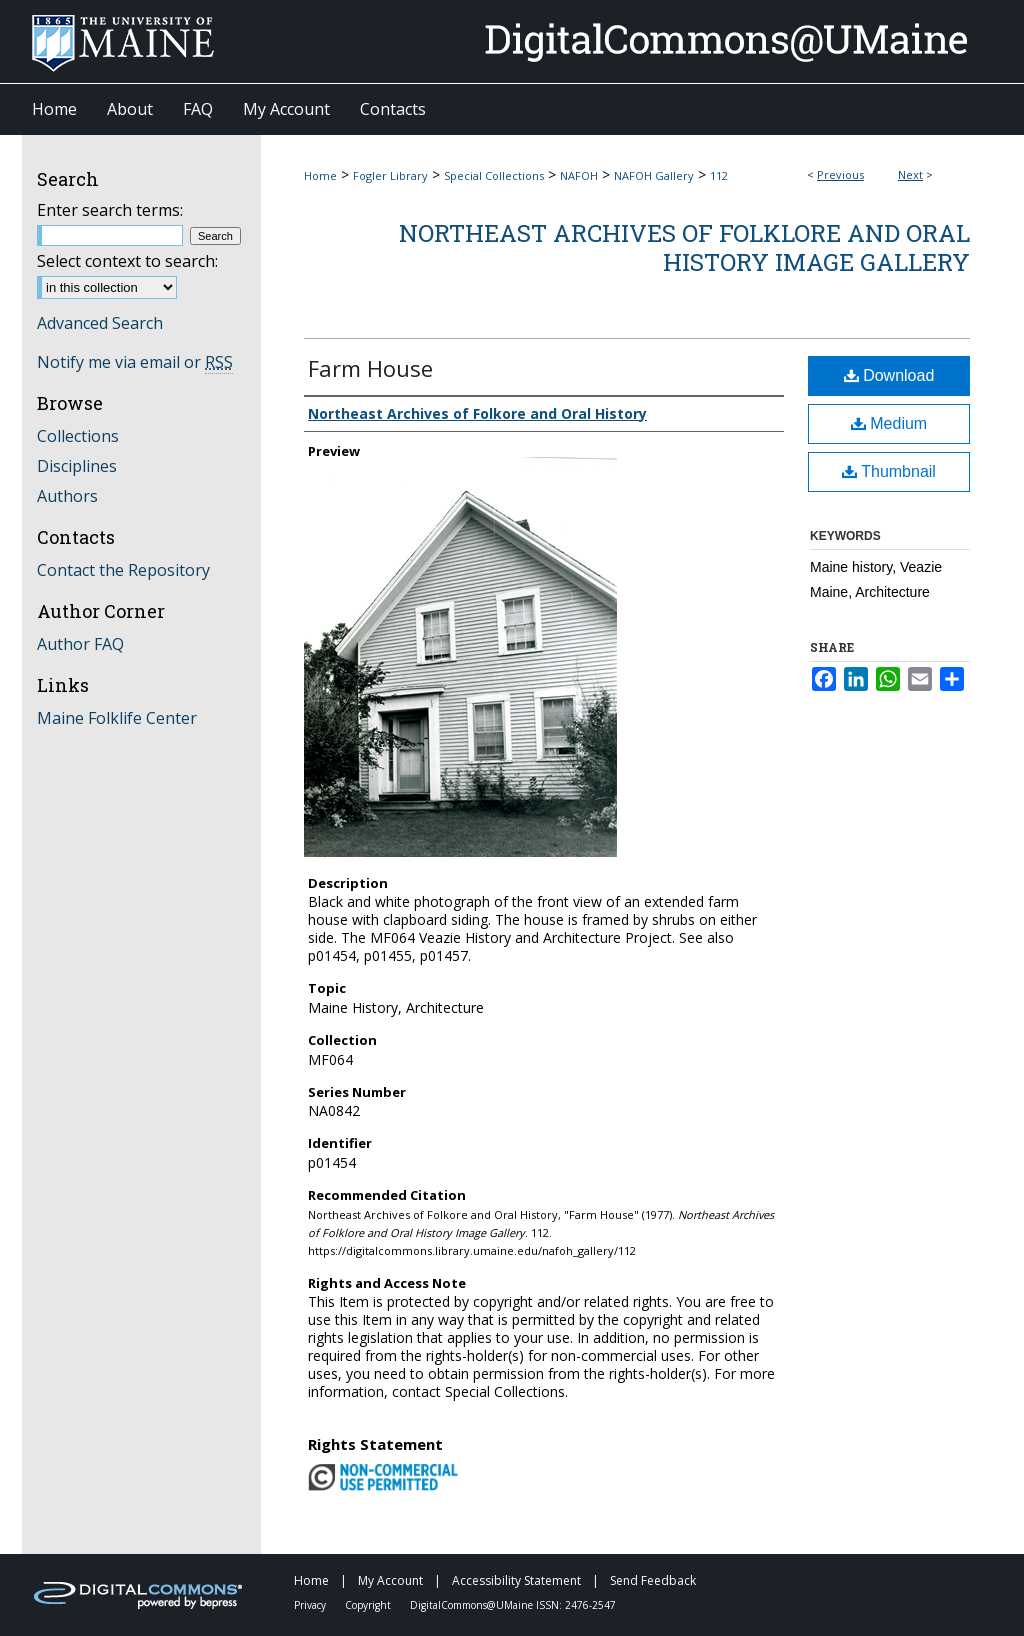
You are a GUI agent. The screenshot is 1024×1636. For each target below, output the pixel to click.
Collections (78, 436)
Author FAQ (80, 644)
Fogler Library (390, 175)
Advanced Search (100, 323)
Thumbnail (889, 471)
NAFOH (579, 175)
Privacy (311, 1605)
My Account (392, 1580)
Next (910, 174)
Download (889, 375)
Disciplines (77, 466)
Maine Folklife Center (117, 718)
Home (320, 175)
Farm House (370, 368)
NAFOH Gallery (654, 175)
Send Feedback (653, 1580)
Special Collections (494, 175)
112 (719, 175)
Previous (840, 174)
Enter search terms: (110, 210)
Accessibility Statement (518, 1580)
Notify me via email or (135, 362)
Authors (67, 496)
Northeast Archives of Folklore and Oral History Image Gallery (684, 247)
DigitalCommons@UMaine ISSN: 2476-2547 (513, 1605)
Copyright (369, 1605)
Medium (889, 423)
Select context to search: (127, 261)
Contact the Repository (123, 570)
